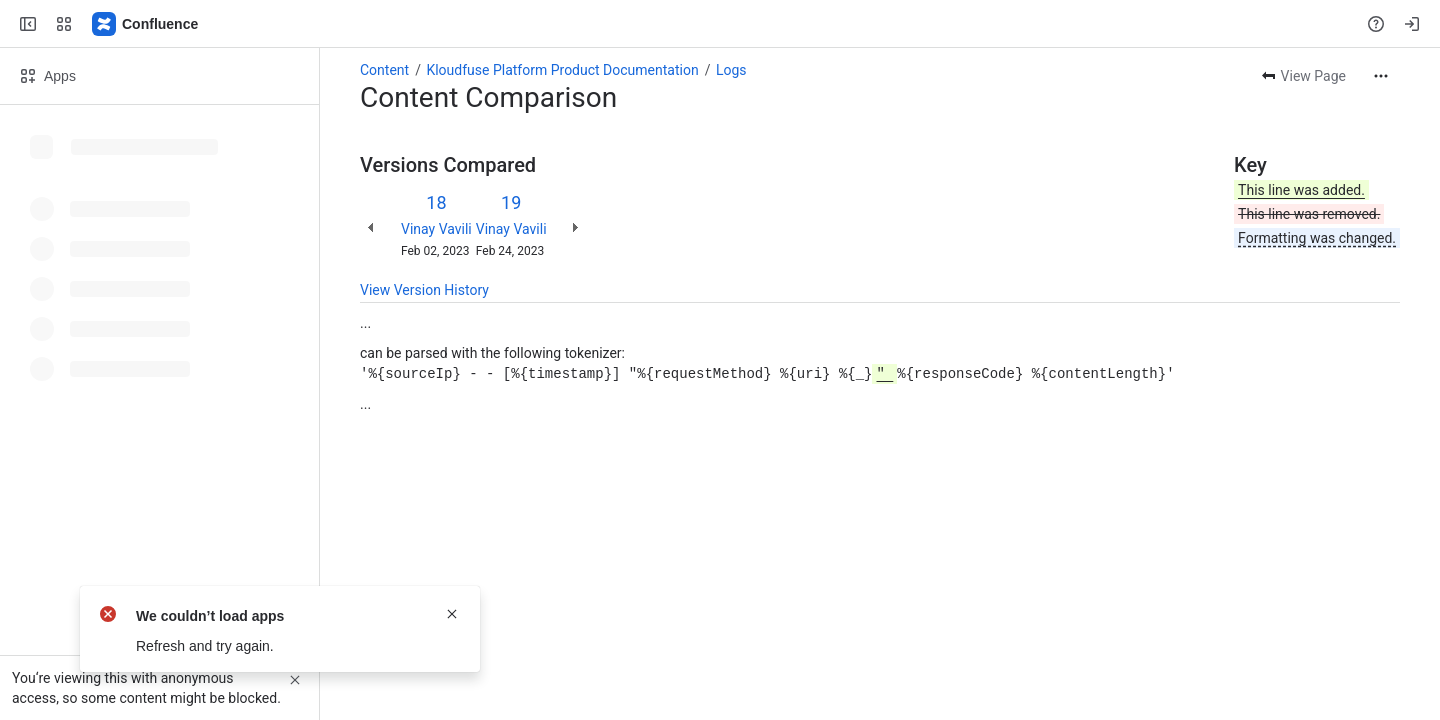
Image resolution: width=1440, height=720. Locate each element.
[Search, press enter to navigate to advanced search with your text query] (716, 24)
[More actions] (1381, 76)
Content (384, 70)
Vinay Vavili (436, 229)
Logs (731, 70)
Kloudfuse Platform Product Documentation (562, 70)
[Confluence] (146, 24)
